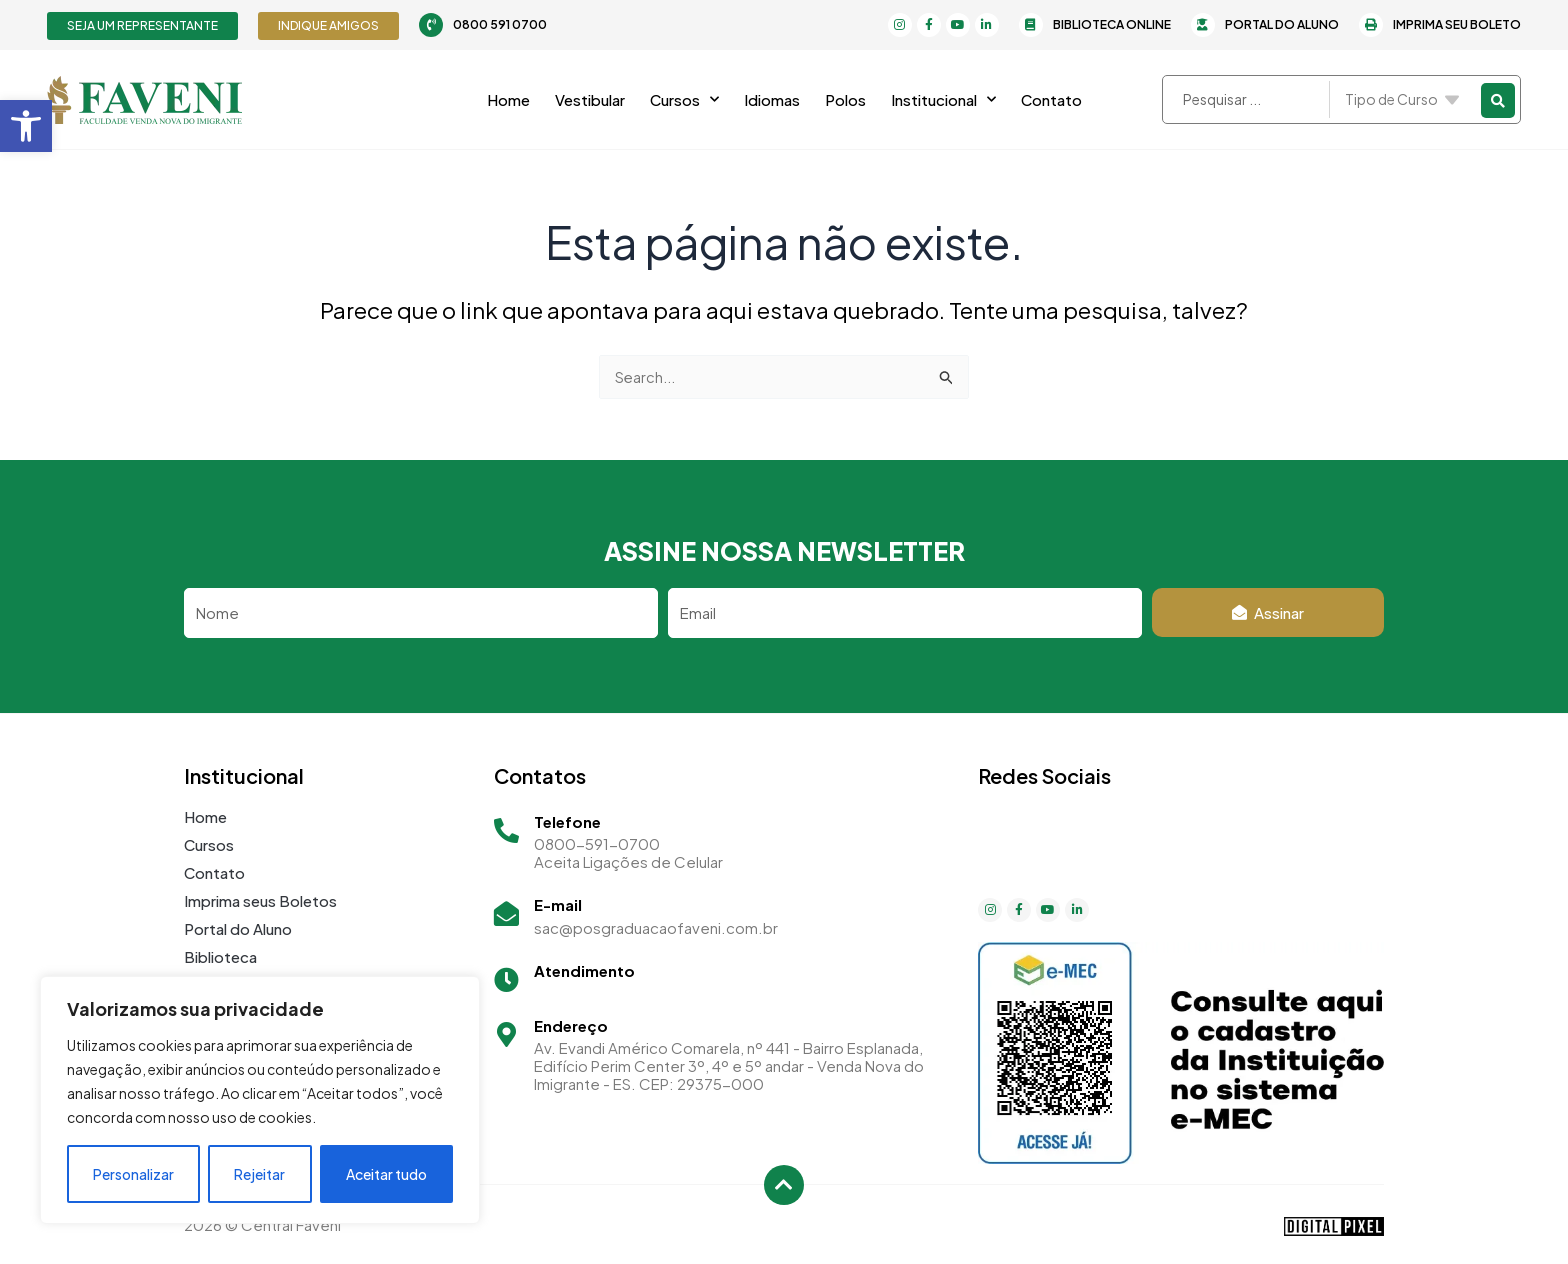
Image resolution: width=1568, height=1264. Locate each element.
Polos (845, 99)
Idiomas (772, 99)
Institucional (943, 99)
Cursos (684, 99)
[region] (260, 1100)
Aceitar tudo (386, 1174)
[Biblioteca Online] (1031, 25)
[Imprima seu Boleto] (1371, 25)
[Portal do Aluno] (1203, 25)
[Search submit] (1498, 99)
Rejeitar (259, 1174)
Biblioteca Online (1112, 24)
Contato (1051, 99)
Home (508, 99)
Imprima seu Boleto (1457, 24)
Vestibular (590, 99)
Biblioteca (220, 956)
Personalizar (133, 1174)
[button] (26, 126)
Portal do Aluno (1282, 24)
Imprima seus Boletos (260, 900)
